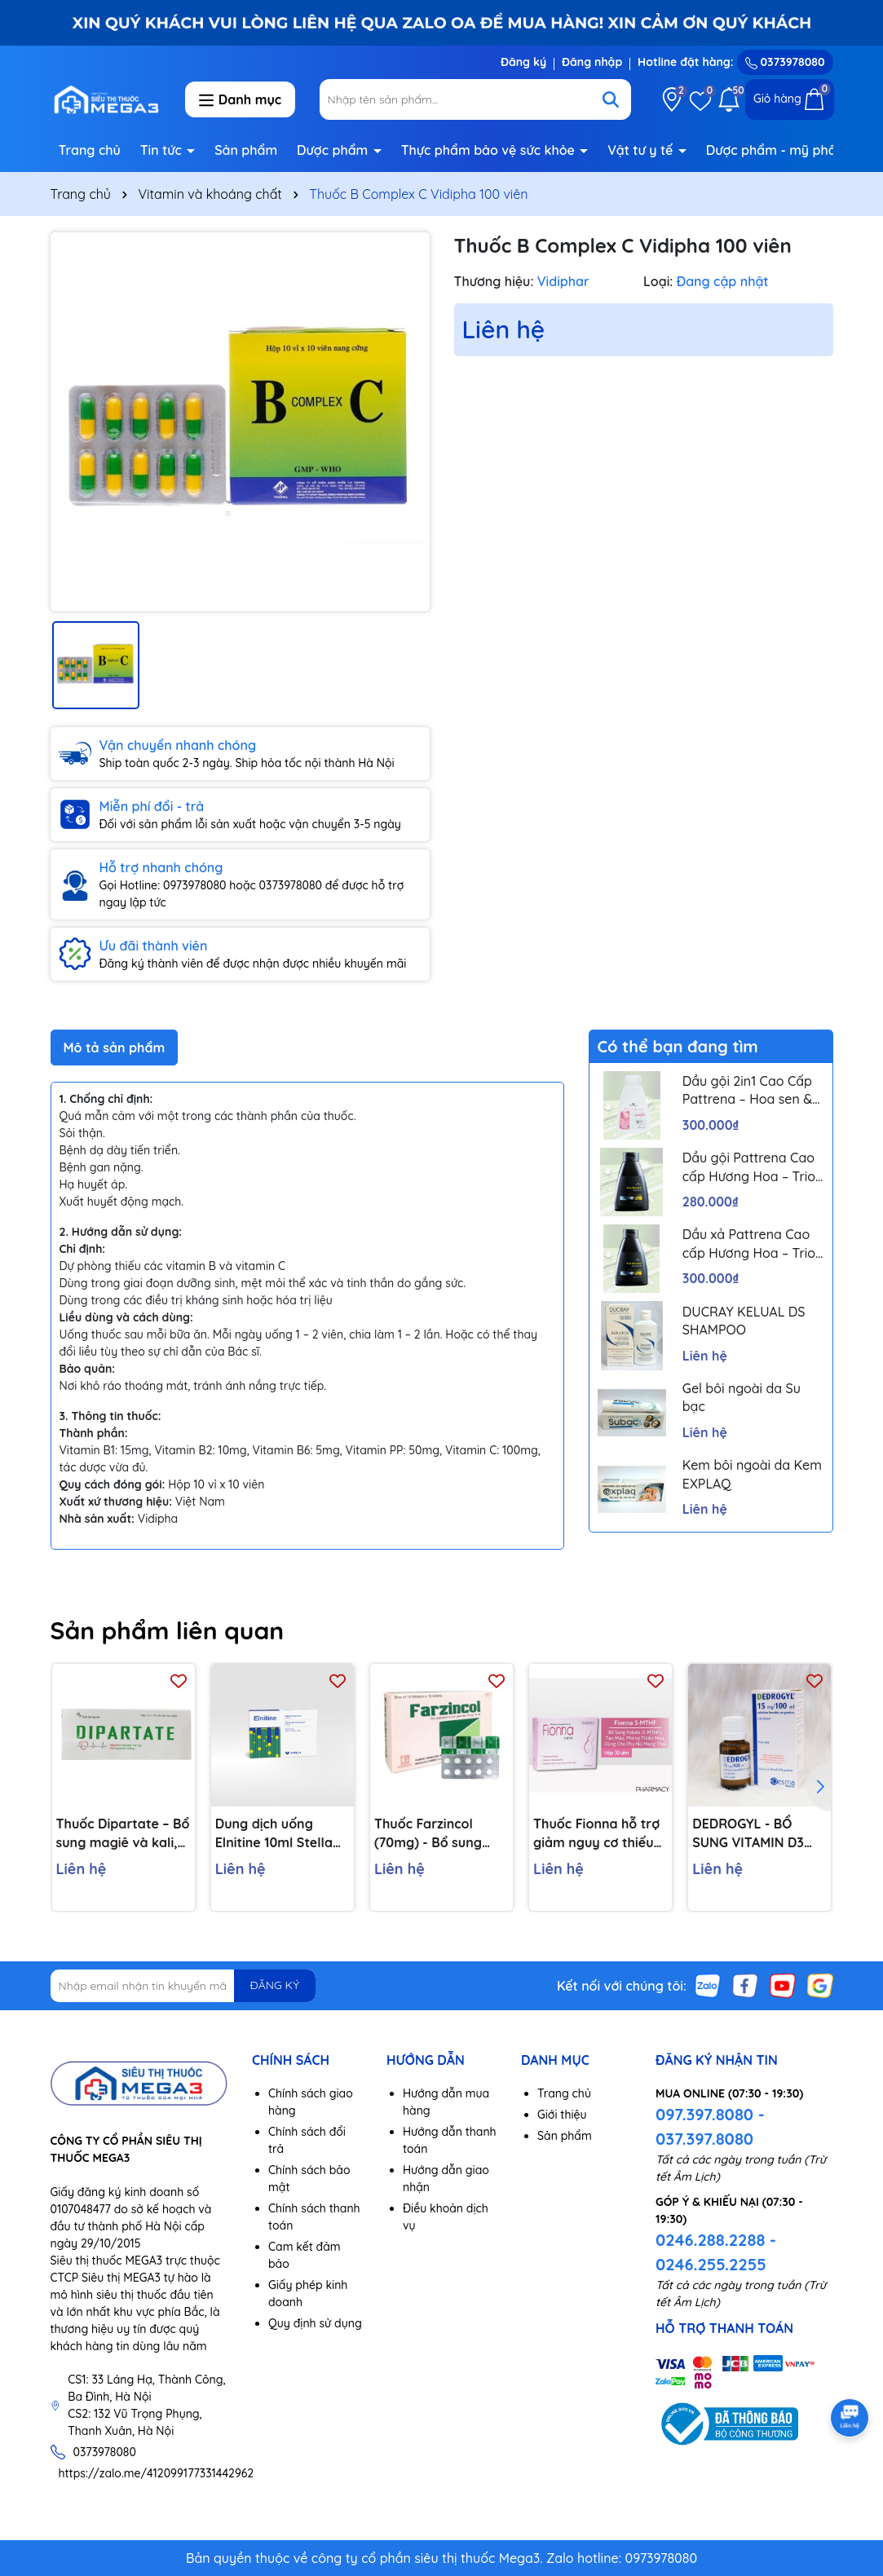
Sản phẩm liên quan (168, 1630)
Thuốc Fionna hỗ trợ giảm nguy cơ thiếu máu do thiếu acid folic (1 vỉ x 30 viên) (596, 1833)
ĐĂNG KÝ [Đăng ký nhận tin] (274, 1985)
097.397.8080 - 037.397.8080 (710, 2126)
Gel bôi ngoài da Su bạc (741, 1397)
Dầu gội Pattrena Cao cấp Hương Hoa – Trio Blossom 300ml (748, 1167)
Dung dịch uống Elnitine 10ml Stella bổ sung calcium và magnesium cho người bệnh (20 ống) (278, 1833)
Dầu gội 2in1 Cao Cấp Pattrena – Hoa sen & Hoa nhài (747, 1091)
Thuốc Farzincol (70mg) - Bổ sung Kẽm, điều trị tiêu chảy (428, 1833)
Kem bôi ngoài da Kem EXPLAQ (752, 1474)
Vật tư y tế (642, 150)
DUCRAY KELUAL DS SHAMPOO (744, 1320)
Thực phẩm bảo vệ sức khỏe (490, 150)
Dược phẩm (334, 150)
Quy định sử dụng (315, 2323)
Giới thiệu (562, 2114)
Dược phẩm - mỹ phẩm (779, 150)
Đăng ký (523, 62)
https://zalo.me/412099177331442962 (156, 2473)
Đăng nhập (592, 62)
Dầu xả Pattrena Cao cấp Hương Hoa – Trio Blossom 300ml (748, 1244)
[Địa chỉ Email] (183, 1985)
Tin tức (163, 150)
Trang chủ (90, 150)
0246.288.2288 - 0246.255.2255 (716, 2252)
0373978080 (785, 62)
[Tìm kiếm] (610, 99)
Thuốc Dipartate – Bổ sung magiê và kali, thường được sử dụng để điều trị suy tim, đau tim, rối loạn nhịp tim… (123, 1833)
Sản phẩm (245, 150)
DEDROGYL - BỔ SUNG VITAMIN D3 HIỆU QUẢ (748, 1833)
